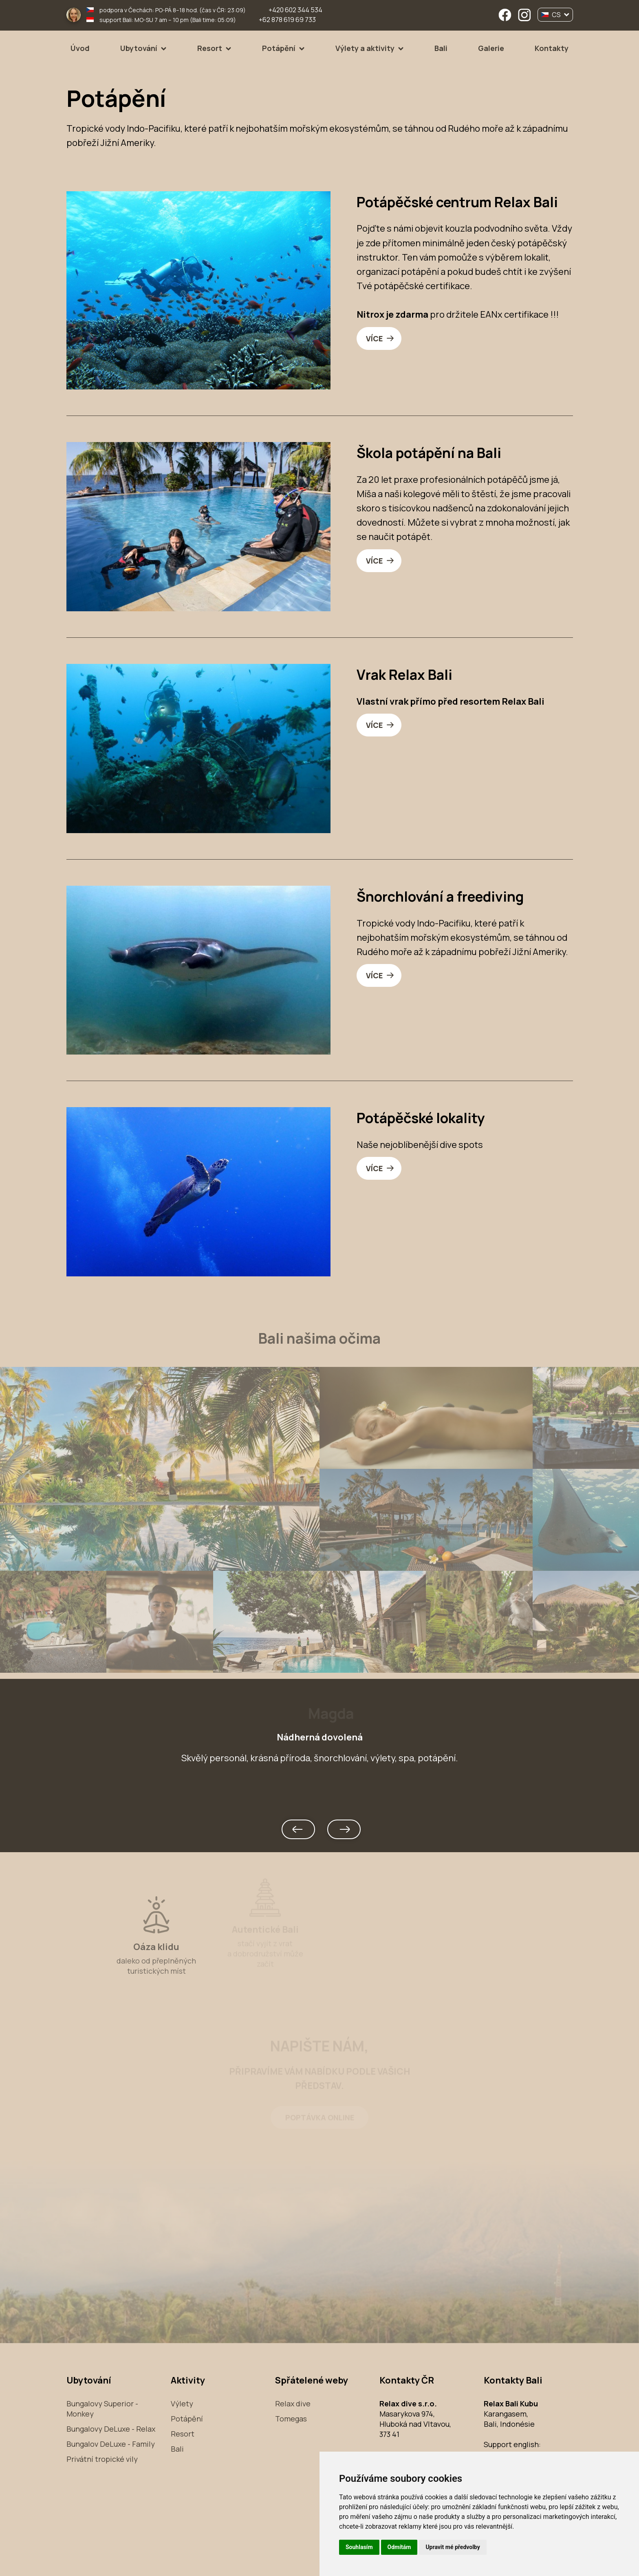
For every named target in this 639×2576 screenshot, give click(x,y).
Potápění (278, 48)
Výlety (182, 2403)
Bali (440, 48)
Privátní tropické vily (102, 2459)
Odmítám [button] (399, 2547)
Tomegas (291, 2418)
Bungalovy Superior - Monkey (102, 2409)
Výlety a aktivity (364, 48)
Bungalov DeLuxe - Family (110, 2444)
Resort (209, 48)
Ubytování (138, 48)
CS (555, 14)
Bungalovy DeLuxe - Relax (110, 2429)
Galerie (491, 48)
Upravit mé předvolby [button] (452, 2547)
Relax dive (293, 2403)
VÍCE (374, 338)
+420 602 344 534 (295, 9)
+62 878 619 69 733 (287, 19)
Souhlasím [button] (359, 2547)
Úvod (80, 48)
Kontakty (551, 48)
